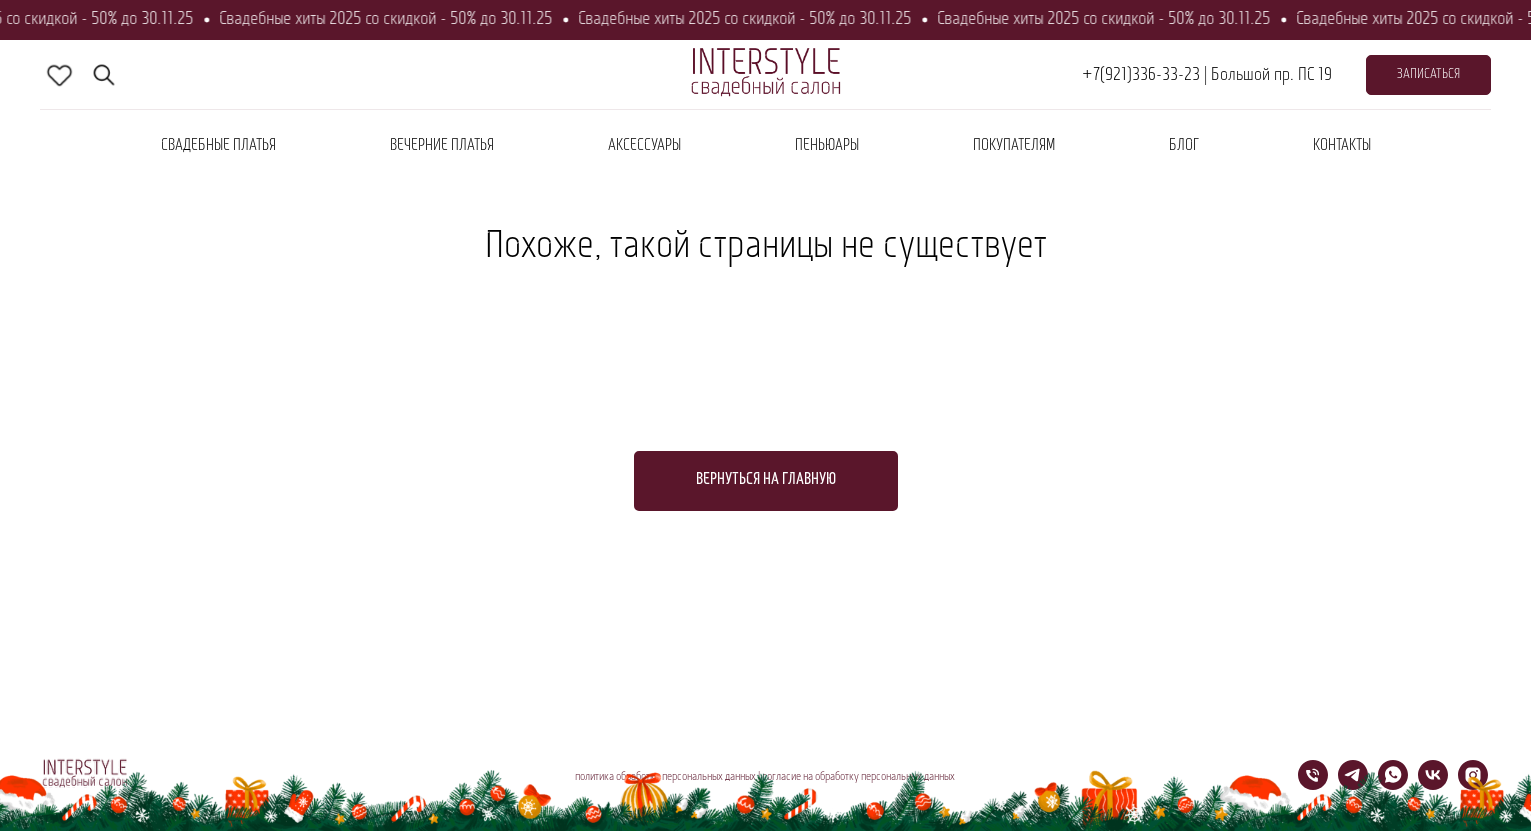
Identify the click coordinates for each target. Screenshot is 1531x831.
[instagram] (1473, 784)
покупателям (1014, 146)
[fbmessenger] (104, 75)
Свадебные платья (218, 146)
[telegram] (1353, 784)
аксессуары (644, 146)
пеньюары (827, 146)
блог (1184, 146)
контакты (1342, 146)
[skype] (60, 75)
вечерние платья (442, 146)
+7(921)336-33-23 (1141, 75)
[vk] (1433, 784)
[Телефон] (1313, 784)
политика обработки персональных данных (665, 777)
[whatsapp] (1393, 784)
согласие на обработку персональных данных (858, 777)
